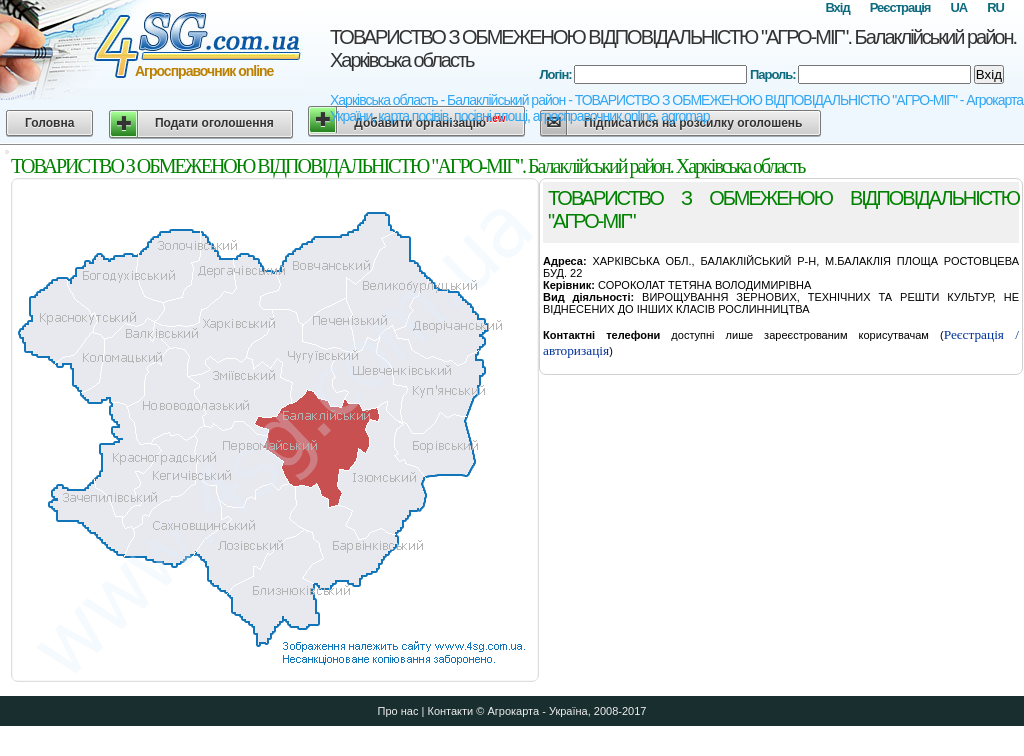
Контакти (450, 711)
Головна (49, 123)
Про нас (398, 711)
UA (958, 7)
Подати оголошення (214, 123)
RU (995, 7)
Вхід (837, 7)
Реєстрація (900, 7)
